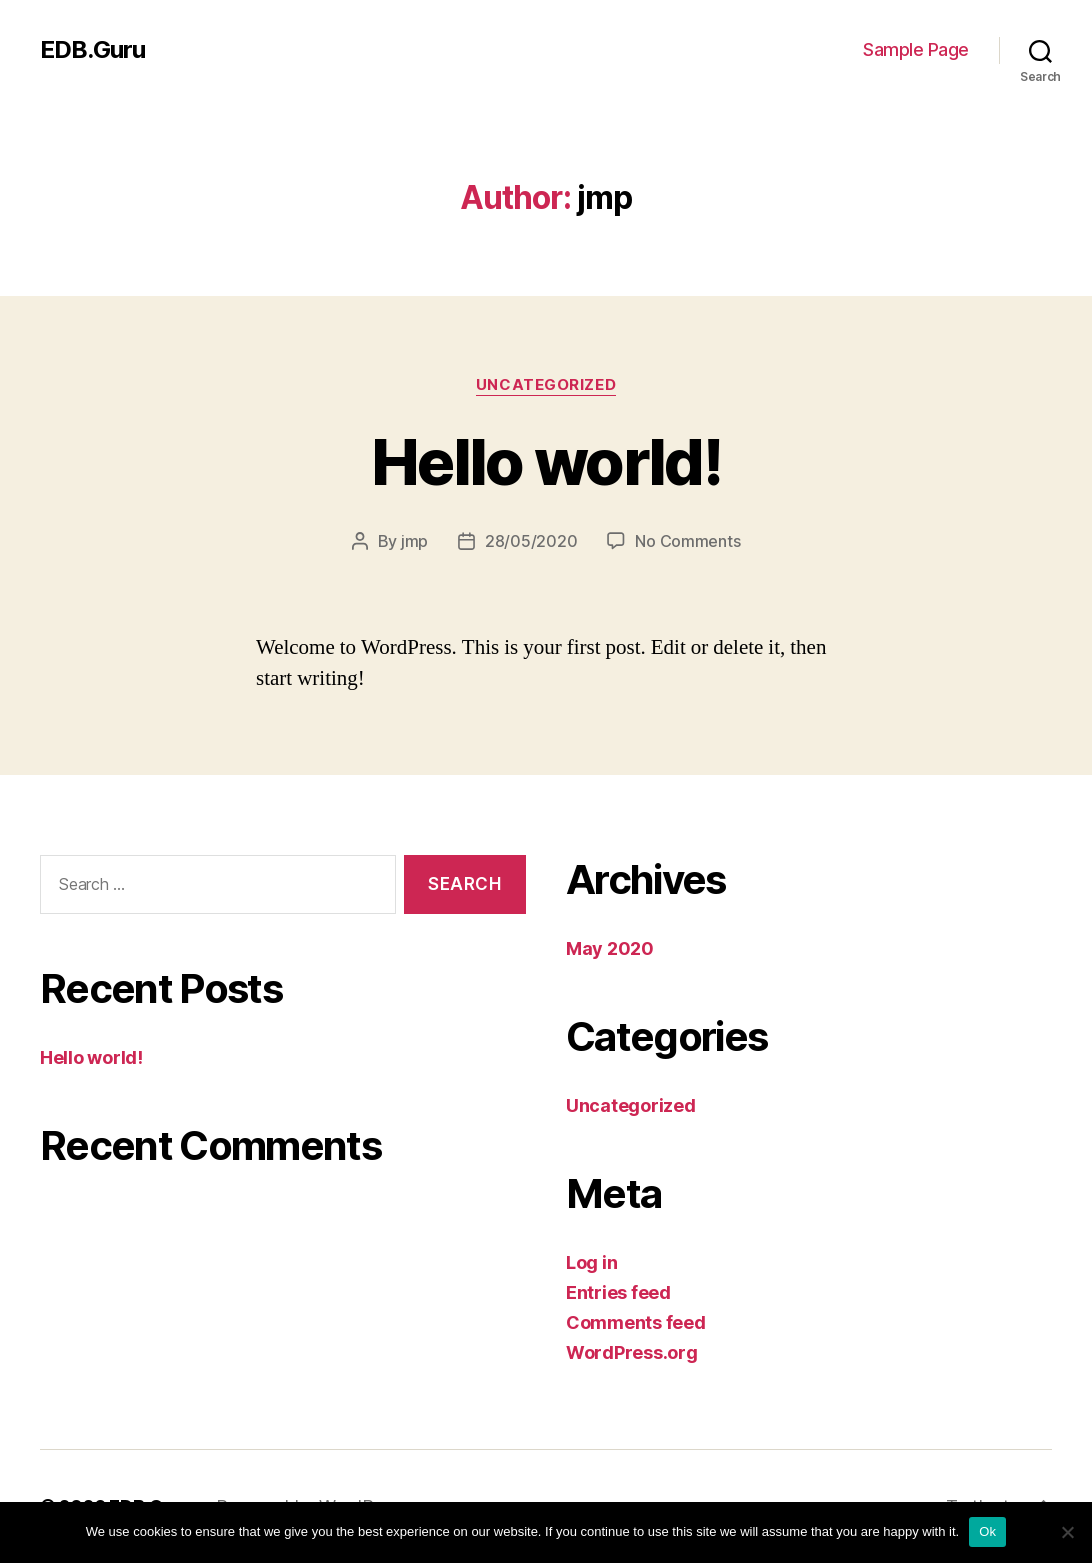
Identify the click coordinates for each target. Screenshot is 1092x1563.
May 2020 (610, 948)
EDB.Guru (92, 50)
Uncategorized (546, 385)
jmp (414, 541)
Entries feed (618, 1292)
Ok (987, 1531)
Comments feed (636, 1322)
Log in (591, 1262)
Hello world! (546, 461)
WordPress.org (632, 1352)
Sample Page (916, 49)
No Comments (687, 541)
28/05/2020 (531, 541)
